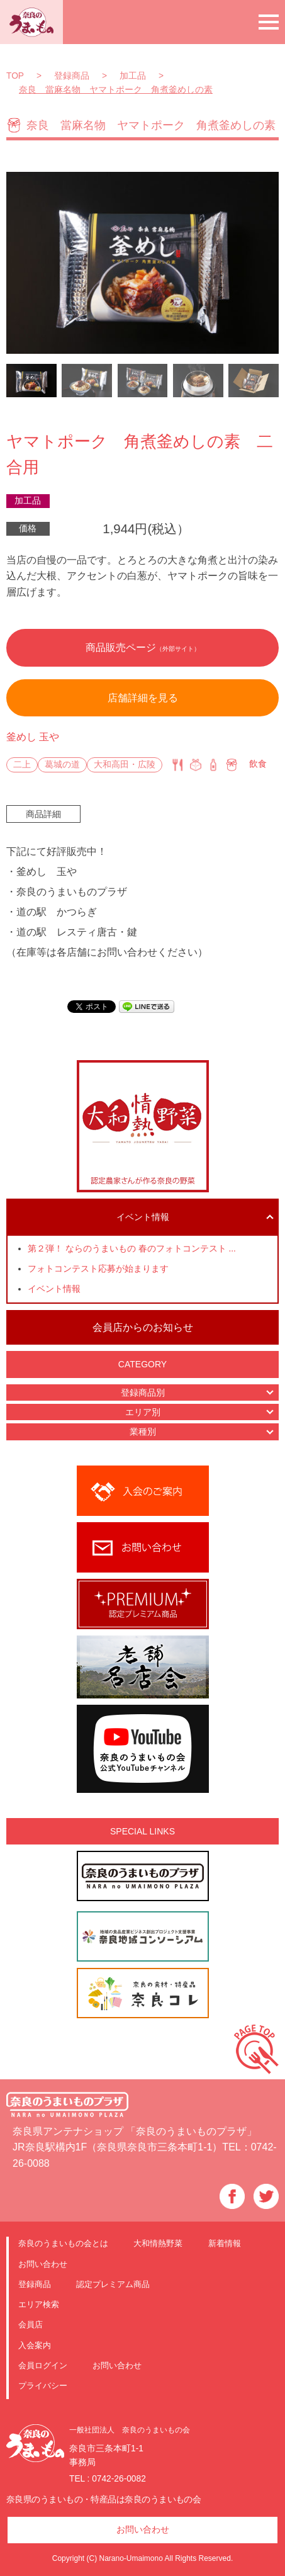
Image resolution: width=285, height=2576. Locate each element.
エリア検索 (38, 2304)
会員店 (30, 2324)
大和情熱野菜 (157, 2243)
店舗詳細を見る (143, 697)
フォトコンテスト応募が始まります (98, 1269)
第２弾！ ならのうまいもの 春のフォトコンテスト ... (132, 1248)
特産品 (213, 765)
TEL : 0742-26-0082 (107, 2478)
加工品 (27, 501)
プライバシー (42, 2385)
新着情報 (224, 2243)
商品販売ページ (143, 647)
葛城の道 (62, 764)
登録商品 (34, 2284)
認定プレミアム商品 (113, 2284)
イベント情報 (54, 1289)
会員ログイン (42, 2365)
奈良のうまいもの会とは (63, 2243)
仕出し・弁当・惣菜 (195, 765)
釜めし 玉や (32, 737)
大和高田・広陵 (124, 764)
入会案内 (34, 2345)
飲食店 (177, 765)
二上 (22, 764)
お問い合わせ (42, 2264)
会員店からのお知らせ (142, 1327)
